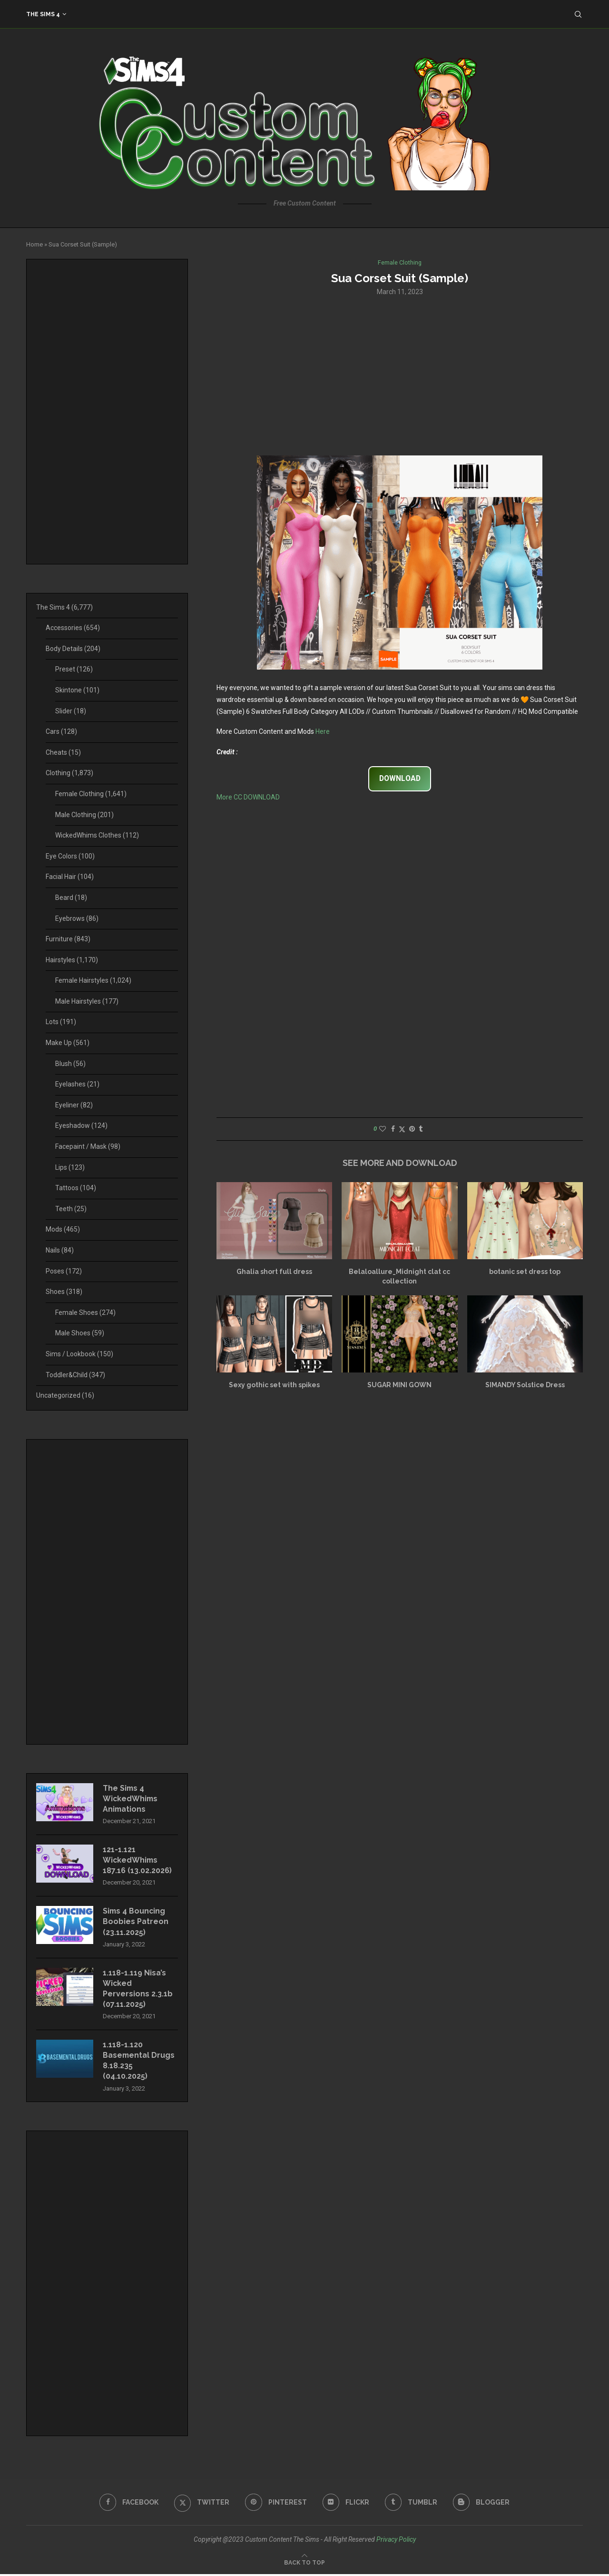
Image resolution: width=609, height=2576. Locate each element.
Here (322, 732)
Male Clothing (84, 815)
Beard (71, 897)
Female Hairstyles (93, 980)
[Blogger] (482, 2504)
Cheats (63, 752)
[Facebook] (128, 2504)
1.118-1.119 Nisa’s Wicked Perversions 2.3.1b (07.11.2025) (138, 1989)
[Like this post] (382, 1129)
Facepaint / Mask (87, 1146)
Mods (63, 1229)
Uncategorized (65, 1395)
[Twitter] (201, 2504)
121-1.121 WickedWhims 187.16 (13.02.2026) (137, 1861)
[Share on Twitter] (402, 1129)
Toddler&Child (75, 1375)
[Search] (578, 14)
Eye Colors (70, 856)
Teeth (71, 1209)
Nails (60, 1250)
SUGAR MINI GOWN (399, 1385)
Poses (64, 1271)
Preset (74, 669)
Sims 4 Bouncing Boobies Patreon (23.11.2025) (135, 1922)
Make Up (67, 1042)
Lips (70, 1167)
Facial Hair (70, 876)
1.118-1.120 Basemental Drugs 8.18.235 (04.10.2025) (139, 2062)
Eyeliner (74, 1105)
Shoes (64, 1291)
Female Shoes (85, 1312)
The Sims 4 (43, 14)
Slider (70, 711)
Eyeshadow (81, 1125)
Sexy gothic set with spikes (274, 1385)
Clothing (69, 773)
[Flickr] (346, 2504)
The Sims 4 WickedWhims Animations (131, 1799)
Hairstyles (72, 960)
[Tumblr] (411, 2504)
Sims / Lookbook (79, 1354)
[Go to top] (304, 2564)
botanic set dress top (524, 1272)
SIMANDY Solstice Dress (525, 1385)
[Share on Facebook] (393, 1129)
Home (34, 244)
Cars (61, 731)
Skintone (77, 690)
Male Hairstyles (86, 1001)
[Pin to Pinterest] (412, 1129)
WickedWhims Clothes (97, 835)
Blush (70, 1063)
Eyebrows (76, 918)
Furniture (68, 939)
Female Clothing (91, 794)
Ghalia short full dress (274, 1272)
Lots (61, 1022)
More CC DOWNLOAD (248, 797)
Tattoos (75, 1188)
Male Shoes (79, 1333)
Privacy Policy (396, 2541)
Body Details (73, 648)
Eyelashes (77, 1084)
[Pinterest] (276, 2504)
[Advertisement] (399, 374)
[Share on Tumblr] (420, 1129)
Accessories (73, 628)
